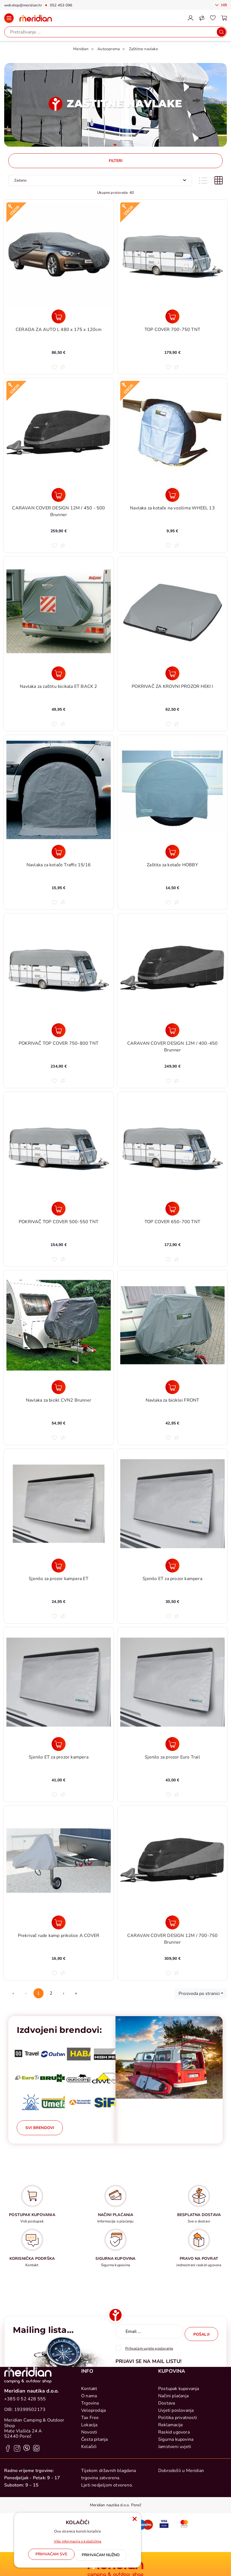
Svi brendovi (39, 2127)
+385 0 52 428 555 (25, 2465)
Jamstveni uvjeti (174, 2513)
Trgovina (90, 2469)
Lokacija (89, 2491)
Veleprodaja (93, 2477)
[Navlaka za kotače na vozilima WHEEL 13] (172, 495)
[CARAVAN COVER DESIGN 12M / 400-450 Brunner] (172, 1030)
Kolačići (89, 2513)
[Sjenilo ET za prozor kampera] (172, 1565)
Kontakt (89, 2455)
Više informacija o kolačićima (78, 2543)
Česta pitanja (94, 2506)
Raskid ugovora (174, 2498)
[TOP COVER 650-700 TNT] (172, 1208)
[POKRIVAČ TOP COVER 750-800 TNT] (58, 1030)
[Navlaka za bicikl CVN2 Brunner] (58, 1387)
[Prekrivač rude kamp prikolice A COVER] (58, 1922)
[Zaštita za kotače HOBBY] (172, 852)
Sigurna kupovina (175, 2506)
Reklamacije (170, 2491)
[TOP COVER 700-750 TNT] (172, 316)
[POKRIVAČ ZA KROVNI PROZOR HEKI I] (172, 673)
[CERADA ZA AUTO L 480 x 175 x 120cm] (58, 316)
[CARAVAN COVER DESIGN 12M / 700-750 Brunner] (172, 1922)
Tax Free (90, 2484)
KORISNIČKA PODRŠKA (32, 2258)
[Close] (51, 2556)
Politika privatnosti (177, 2484)
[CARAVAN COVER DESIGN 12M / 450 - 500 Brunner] (58, 495)
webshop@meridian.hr (23, 5)
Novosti (89, 2498)
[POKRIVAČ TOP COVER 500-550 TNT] (58, 1208)
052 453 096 (61, 5)
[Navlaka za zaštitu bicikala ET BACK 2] (58, 673)
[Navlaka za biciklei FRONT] (172, 1387)
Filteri (115, 160)
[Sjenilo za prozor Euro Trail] (172, 1744)
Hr (223, 5)
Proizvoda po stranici (199, 1993)
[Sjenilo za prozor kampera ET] (58, 1565)
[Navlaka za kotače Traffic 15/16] (58, 852)
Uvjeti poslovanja (176, 2477)
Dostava (166, 2469)
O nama (89, 2462)
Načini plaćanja (173, 2462)
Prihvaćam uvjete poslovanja (149, 2345)
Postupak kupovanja (178, 2455)
